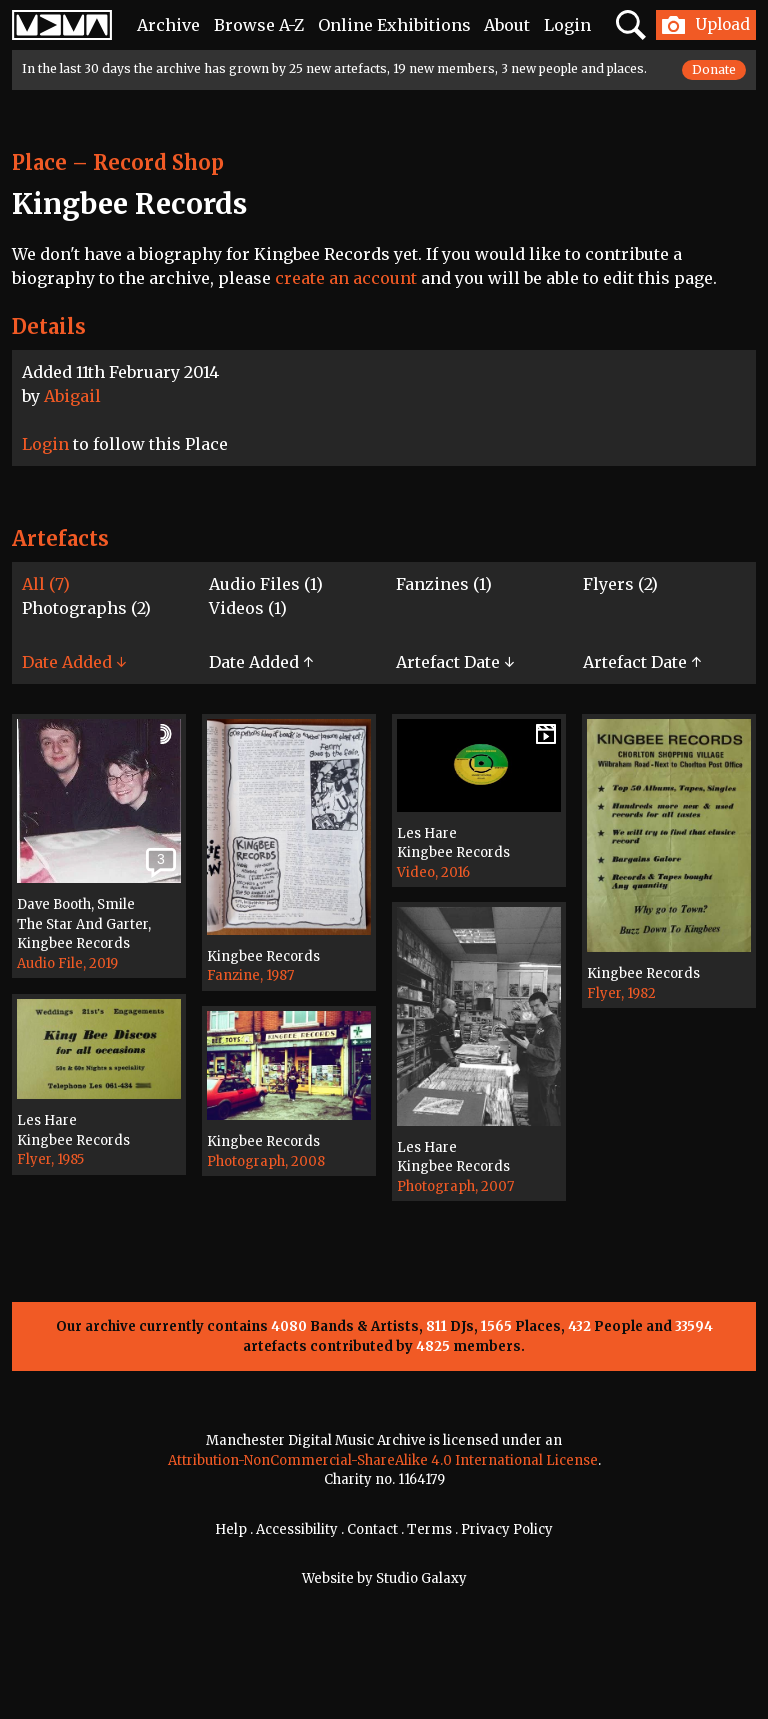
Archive (168, 25)
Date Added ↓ (74, 662)
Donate (714, 69)
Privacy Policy (507, 1529)
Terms (429, 1529)
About (507, 25)
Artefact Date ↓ (455, 662)
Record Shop (158, 162)
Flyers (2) (620, 584)
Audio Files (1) (266, 584)
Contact (372, 1529)
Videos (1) (248, 608)
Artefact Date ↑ (642, 662)
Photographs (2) (86, 608)
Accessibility (297, 1529)
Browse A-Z (259, 25)
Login (567, 25)
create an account (346, 278)
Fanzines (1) (444, 584)
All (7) (46, 584)
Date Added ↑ (261, 662)
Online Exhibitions (394, 25)
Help (231, 1529)
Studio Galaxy (421, 1578)
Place (39, 162)
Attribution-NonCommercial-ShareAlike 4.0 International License (383, 1460)
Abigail (72, 396)
